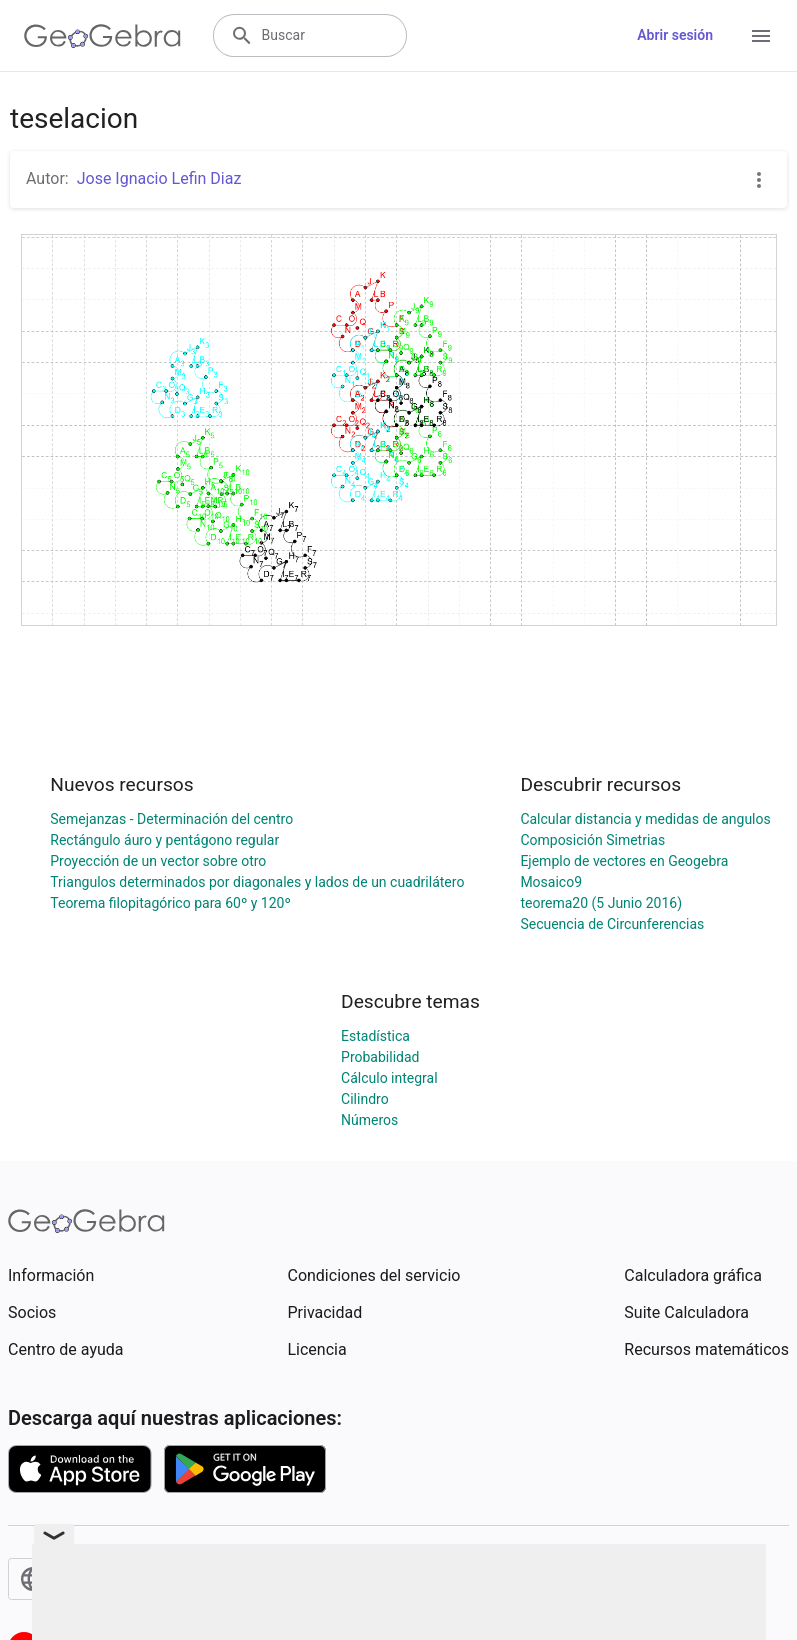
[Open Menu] (761, 36)
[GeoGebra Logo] (102, 36)
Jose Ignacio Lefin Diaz (159, 178)
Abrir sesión (675, 35)
